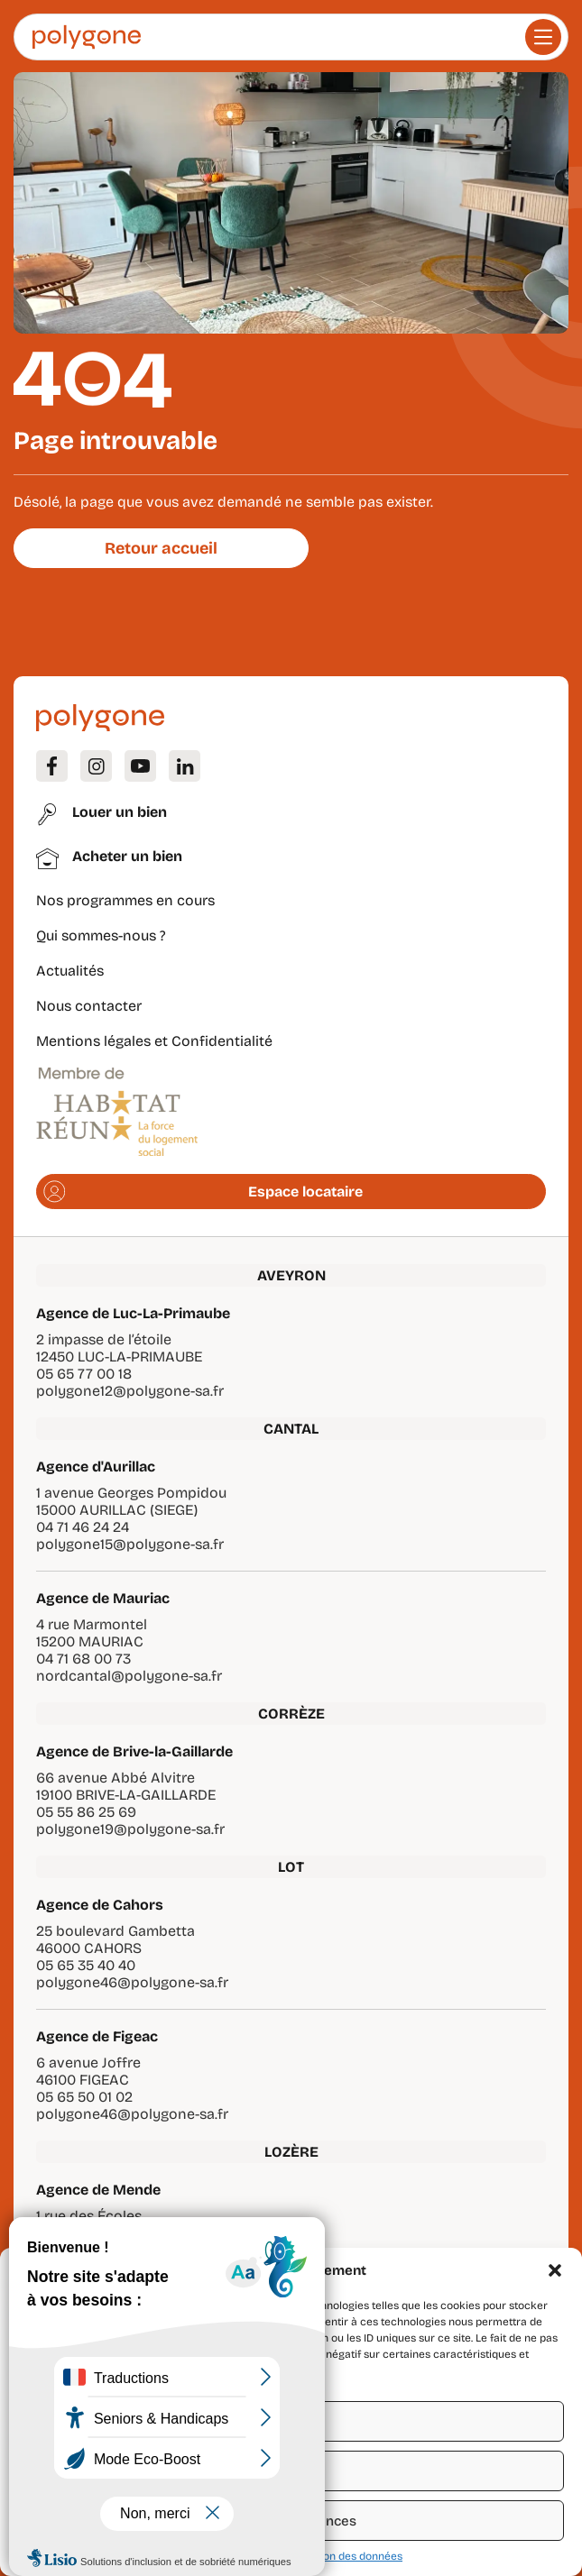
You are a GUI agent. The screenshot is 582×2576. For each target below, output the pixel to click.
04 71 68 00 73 (83, 1658)
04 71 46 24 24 (82, 1527)
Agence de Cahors (99, 1904)
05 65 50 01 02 (84, 2096)
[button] (555, 2270)
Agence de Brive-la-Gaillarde (134, 1751)
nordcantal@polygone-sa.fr (129, 1675)
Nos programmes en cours (125, 900)
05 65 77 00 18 (84, 1373)
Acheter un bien (127, 856)
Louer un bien (119, 811)
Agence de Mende (98, 2189)
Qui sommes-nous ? (101, 935)
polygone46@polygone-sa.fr (132, 1982)
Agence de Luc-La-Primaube (133, 1313)
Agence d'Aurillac (95, 1466)
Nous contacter (89, 1005)
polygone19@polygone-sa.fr (130, 1829)
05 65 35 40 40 (85, 1965)
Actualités (70, 970)
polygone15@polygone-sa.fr (130, 1544)
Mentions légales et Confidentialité (154, 1041)
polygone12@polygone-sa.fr (130, 1390)
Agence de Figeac (97, 2036)
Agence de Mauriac (103, 1598)
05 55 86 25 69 (86, 1811)
